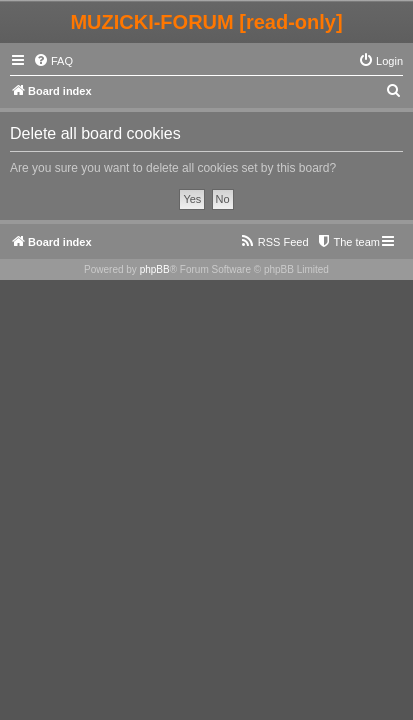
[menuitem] (53, 61)
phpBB (155, 269)
